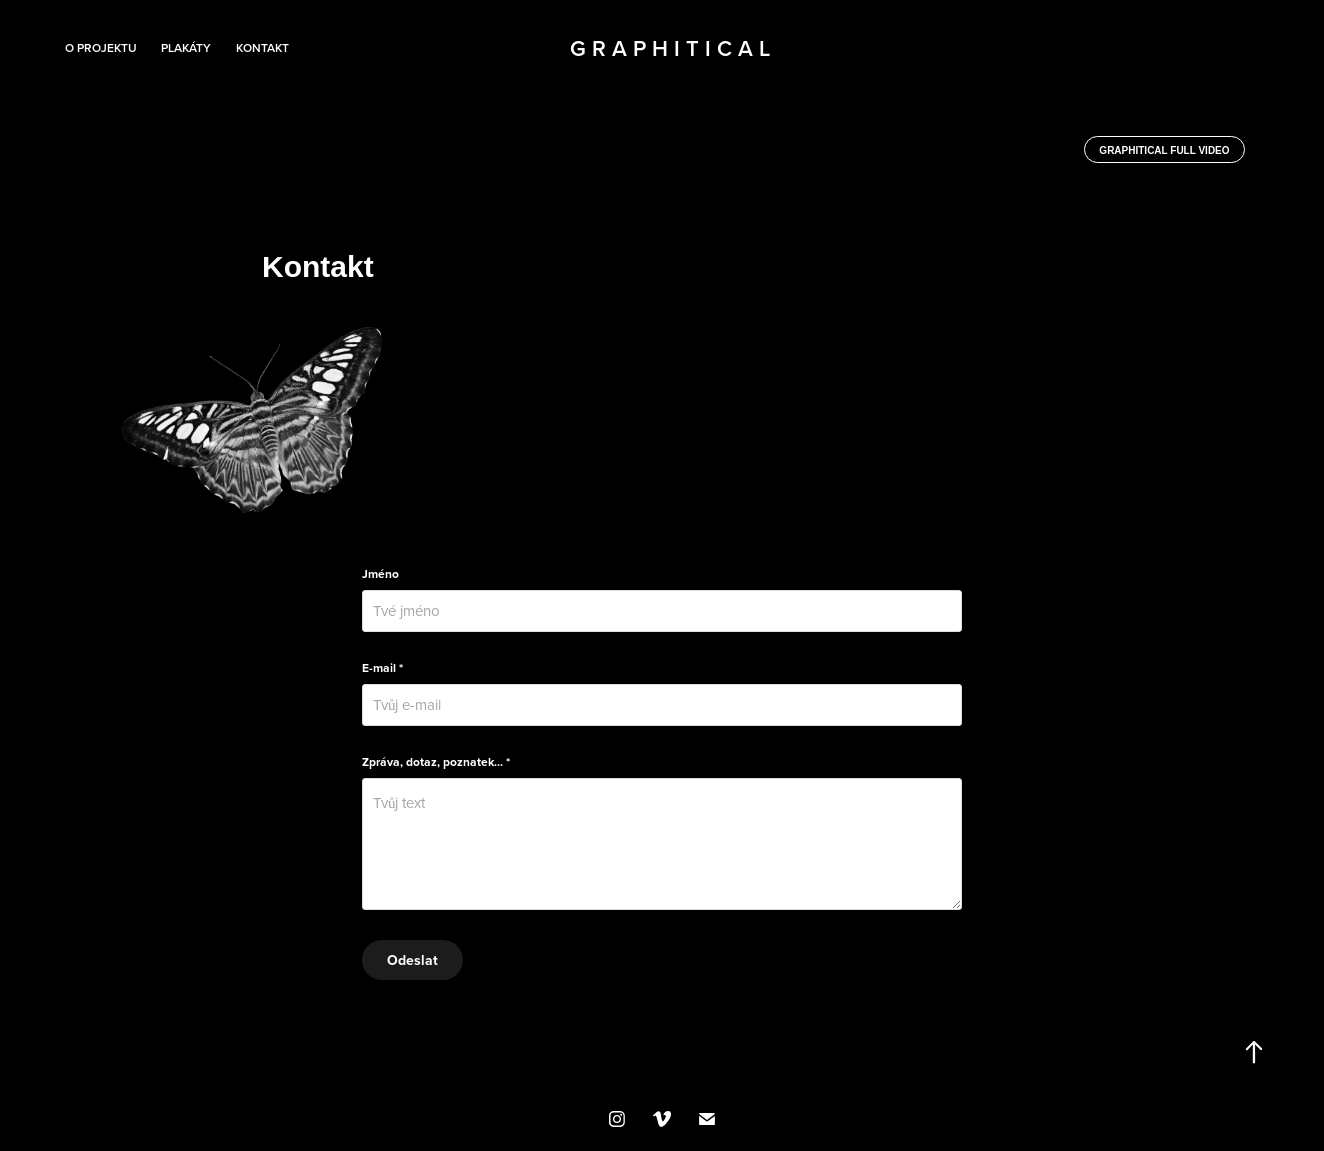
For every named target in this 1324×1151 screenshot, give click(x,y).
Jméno (380, 574)
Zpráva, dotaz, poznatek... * (436, 762)
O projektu (101, 47)
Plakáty (186, 47)
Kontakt (262, 47)
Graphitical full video (1164, 150)
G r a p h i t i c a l (670, 48)
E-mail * (382, 668)
